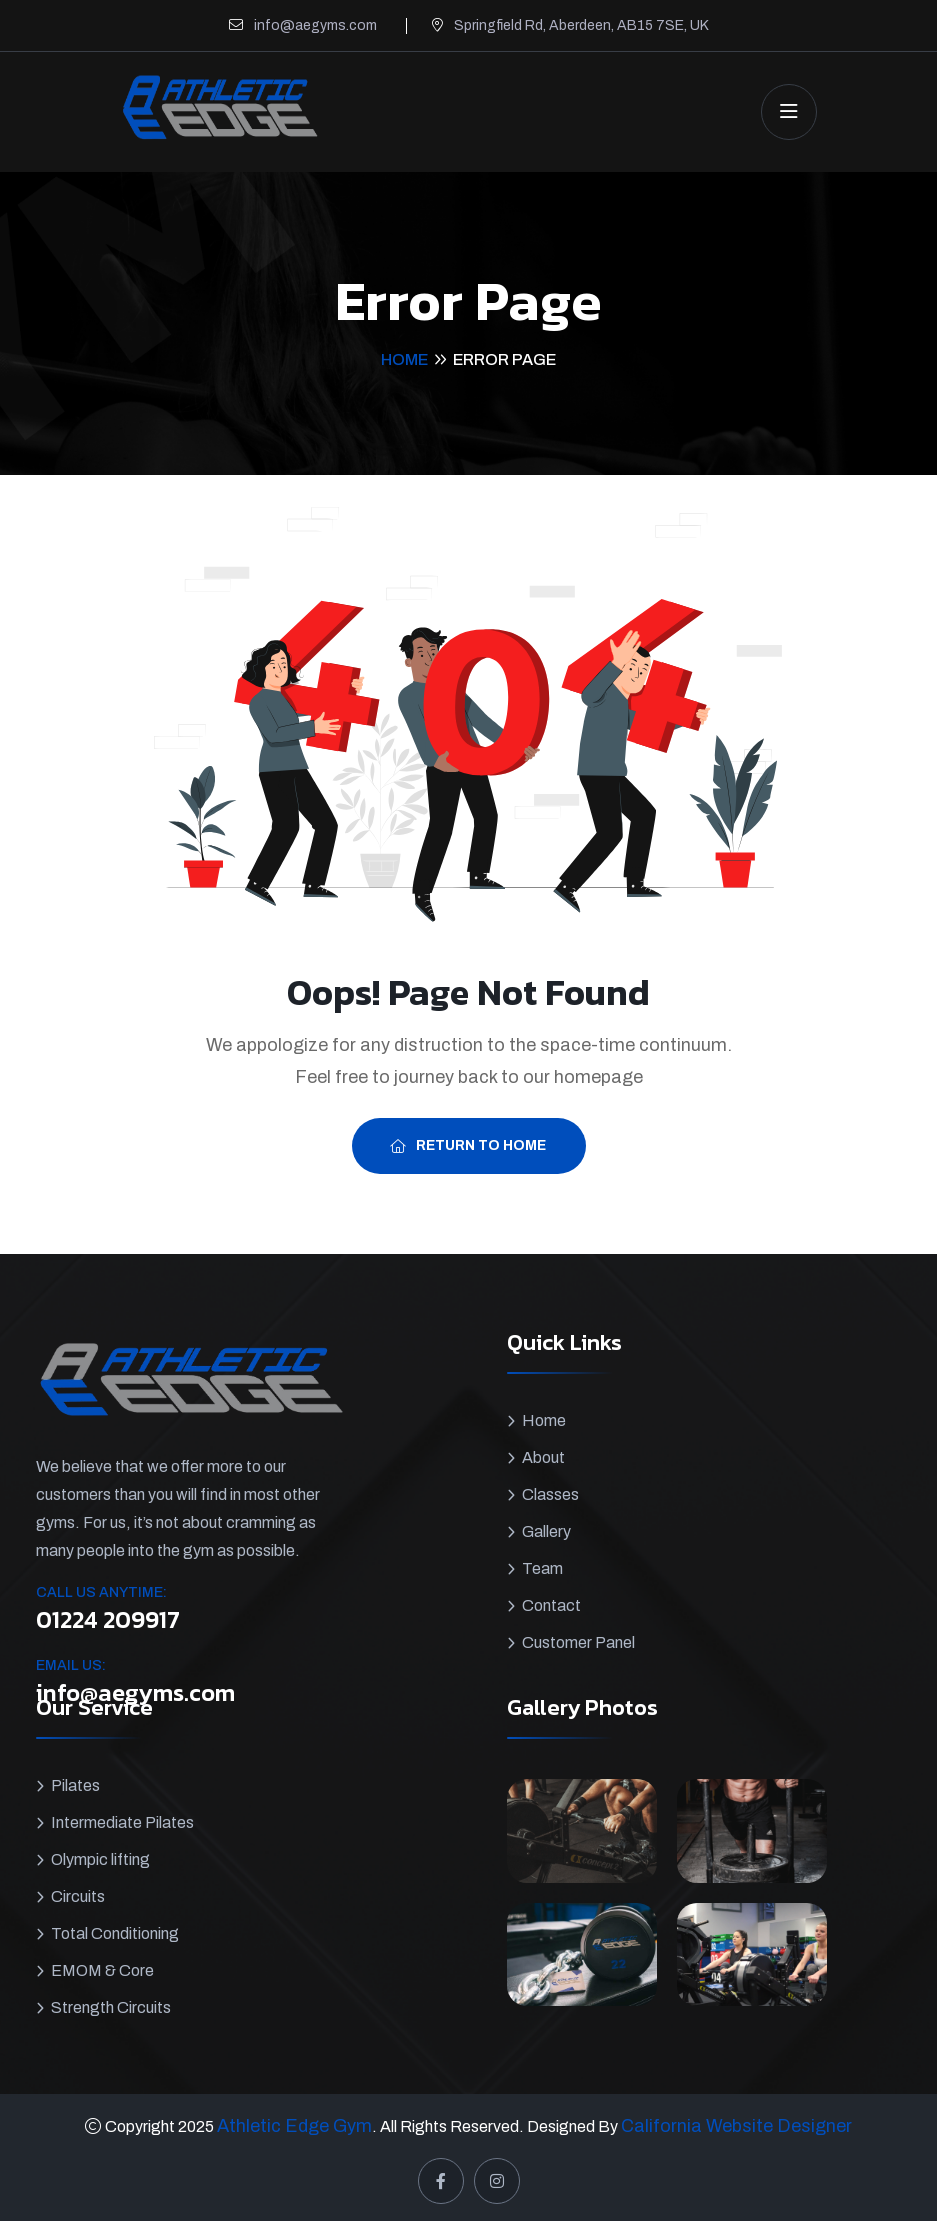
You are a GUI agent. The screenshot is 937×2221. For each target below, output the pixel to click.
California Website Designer (736, 2126)
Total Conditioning (115, 1933)
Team (542, 1568)
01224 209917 (108, 1620)
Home (404, 359)
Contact (551, 1605)
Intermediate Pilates (122, 1822)
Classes (550, 1494)
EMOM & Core (102, 1970)
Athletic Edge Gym (294, 2126)
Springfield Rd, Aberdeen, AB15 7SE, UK (581, 25)
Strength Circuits (111, 2007)
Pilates (75, 1785)
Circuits (78, 1896)
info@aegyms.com (315, 25)
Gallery (546, 1531)
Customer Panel (578, 1642)
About (543, 1457)
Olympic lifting (100, 1859)
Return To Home (468, 1145)
